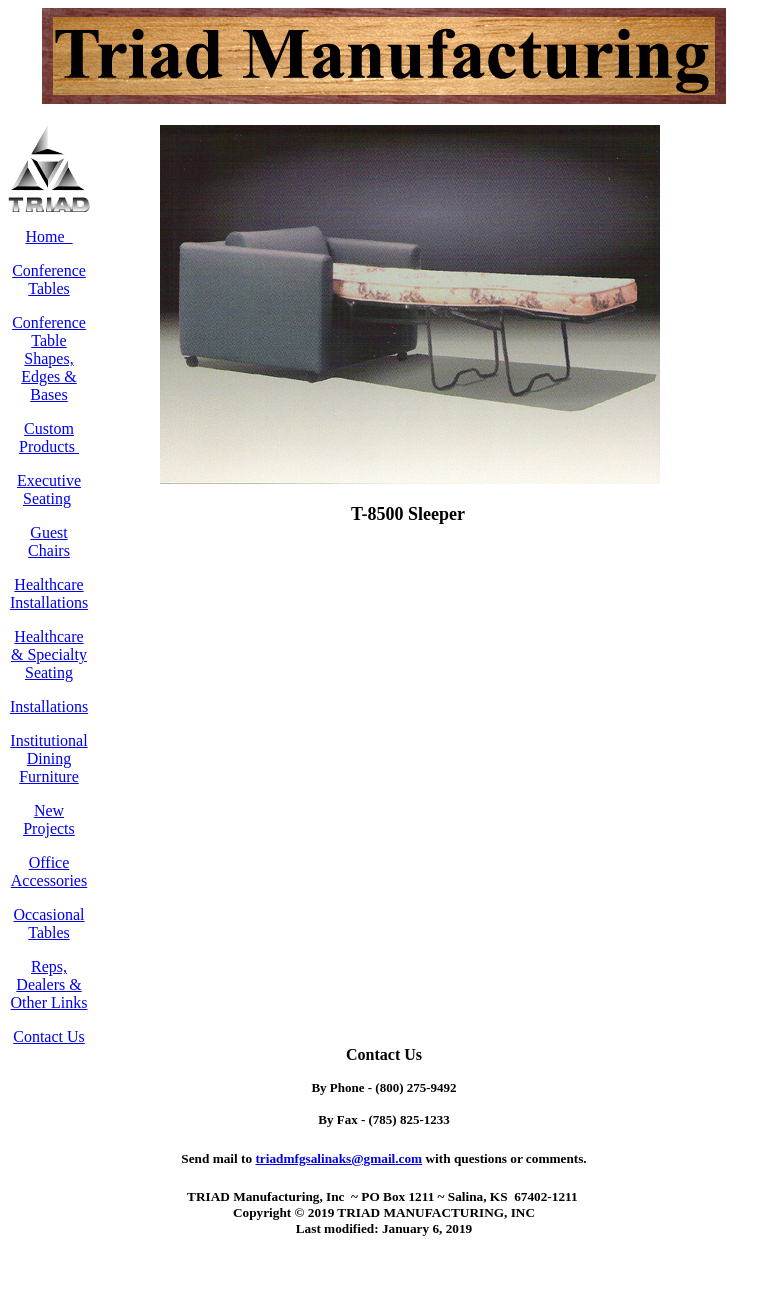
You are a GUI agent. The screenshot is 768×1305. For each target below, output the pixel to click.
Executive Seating (49, 489)
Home (48, 236)
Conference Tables (49, 279)
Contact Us (49, 1036)
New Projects (49, 819)
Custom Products (49, 437)
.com (338, 1158)
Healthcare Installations (49, 593)
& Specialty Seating (49, 663)
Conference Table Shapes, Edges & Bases (49, 358)
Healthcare (48, 636)
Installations (49, 706)
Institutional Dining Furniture (48, 758)
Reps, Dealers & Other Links (49, 984)
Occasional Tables (48, 923)
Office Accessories (49, 871)
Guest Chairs (49, 541)
